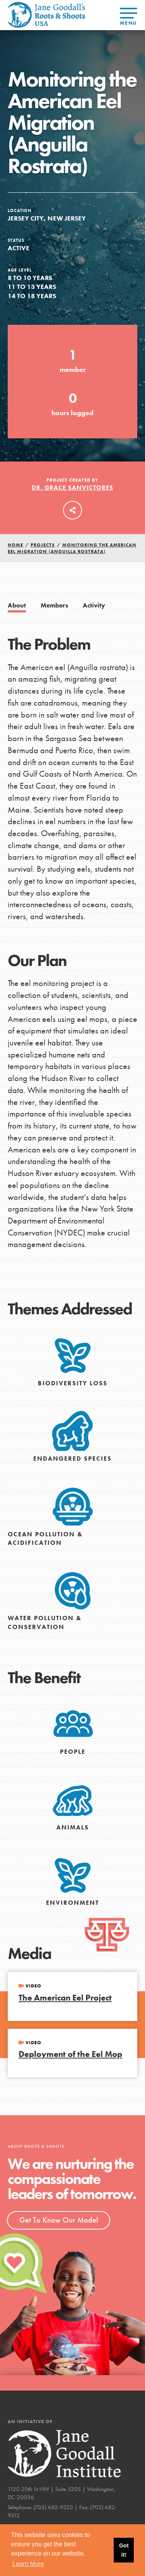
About (17, 605)
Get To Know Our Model (58, 2220)
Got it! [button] (124, 2550)
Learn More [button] (28, 2564)
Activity (94, 605)
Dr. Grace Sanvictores (72, 488)
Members (54, 605)
